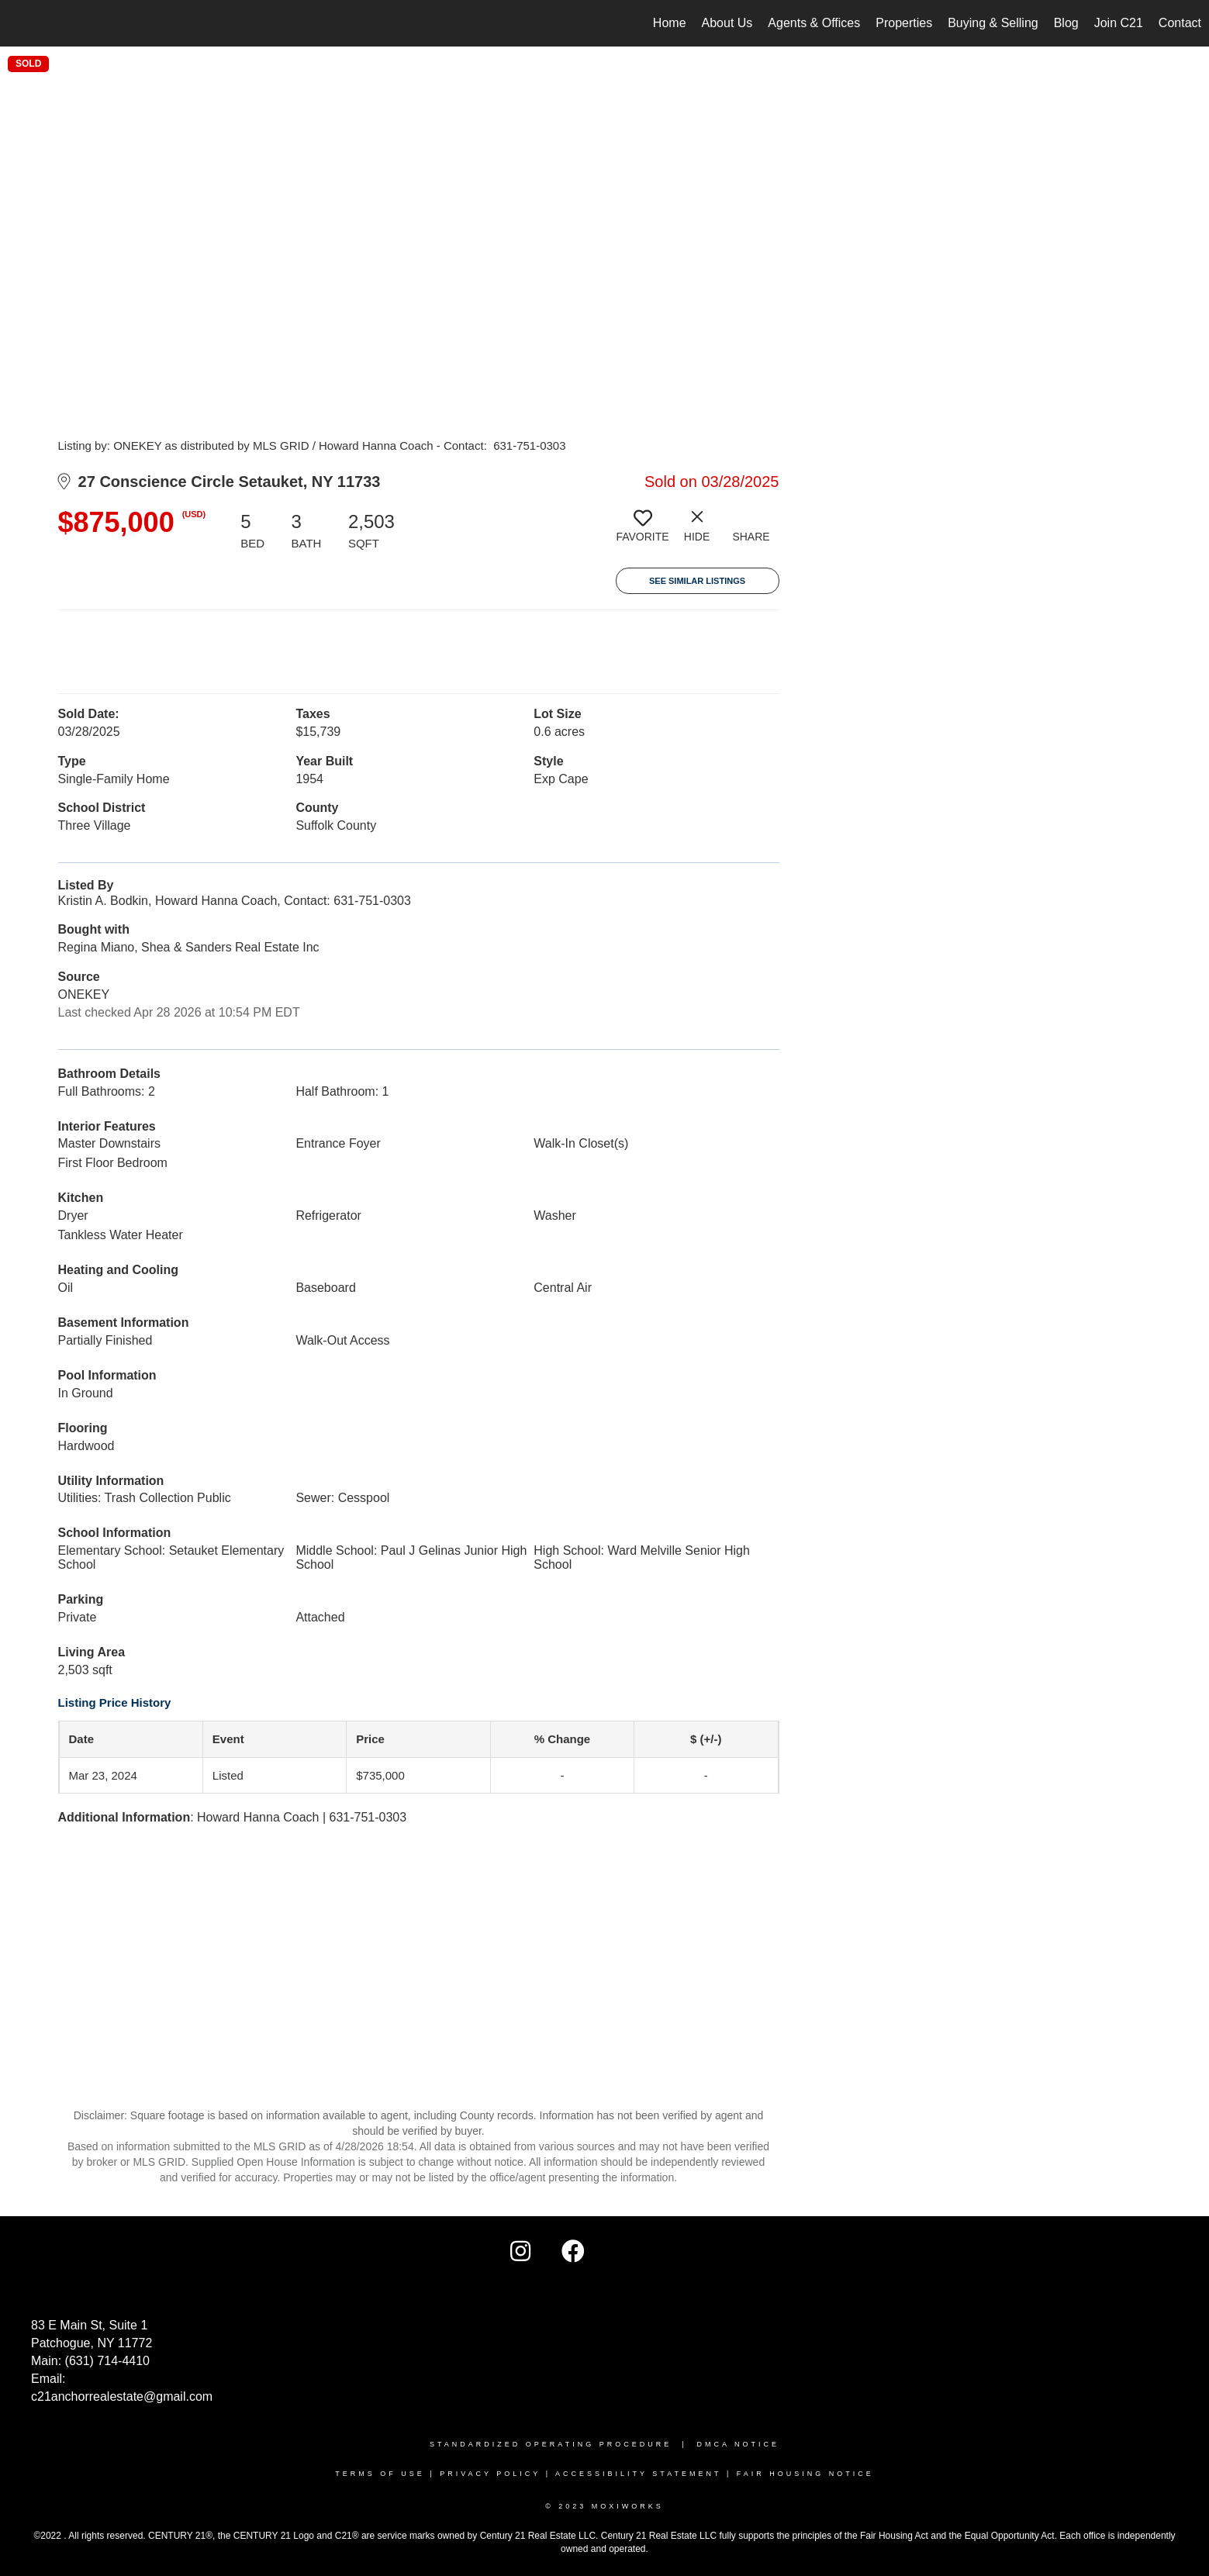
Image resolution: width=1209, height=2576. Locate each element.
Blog (1066, 22)
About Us (727, 22)
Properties (904, 22)
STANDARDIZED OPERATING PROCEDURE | (563, 2444)
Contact (1180, 22)
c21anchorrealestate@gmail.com (121, 2396)
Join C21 (1118, 22)
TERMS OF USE (380, 2474)
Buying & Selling (993, 22)
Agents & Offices (814, 22)
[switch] (643, 532)
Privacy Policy (490, 2474)
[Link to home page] (20, 23)
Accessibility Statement (638, 2474)
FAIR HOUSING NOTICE (805, 2474)
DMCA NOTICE (738, 2444)
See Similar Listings (697, 580)
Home (669, 22)
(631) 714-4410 (107, 2360)
